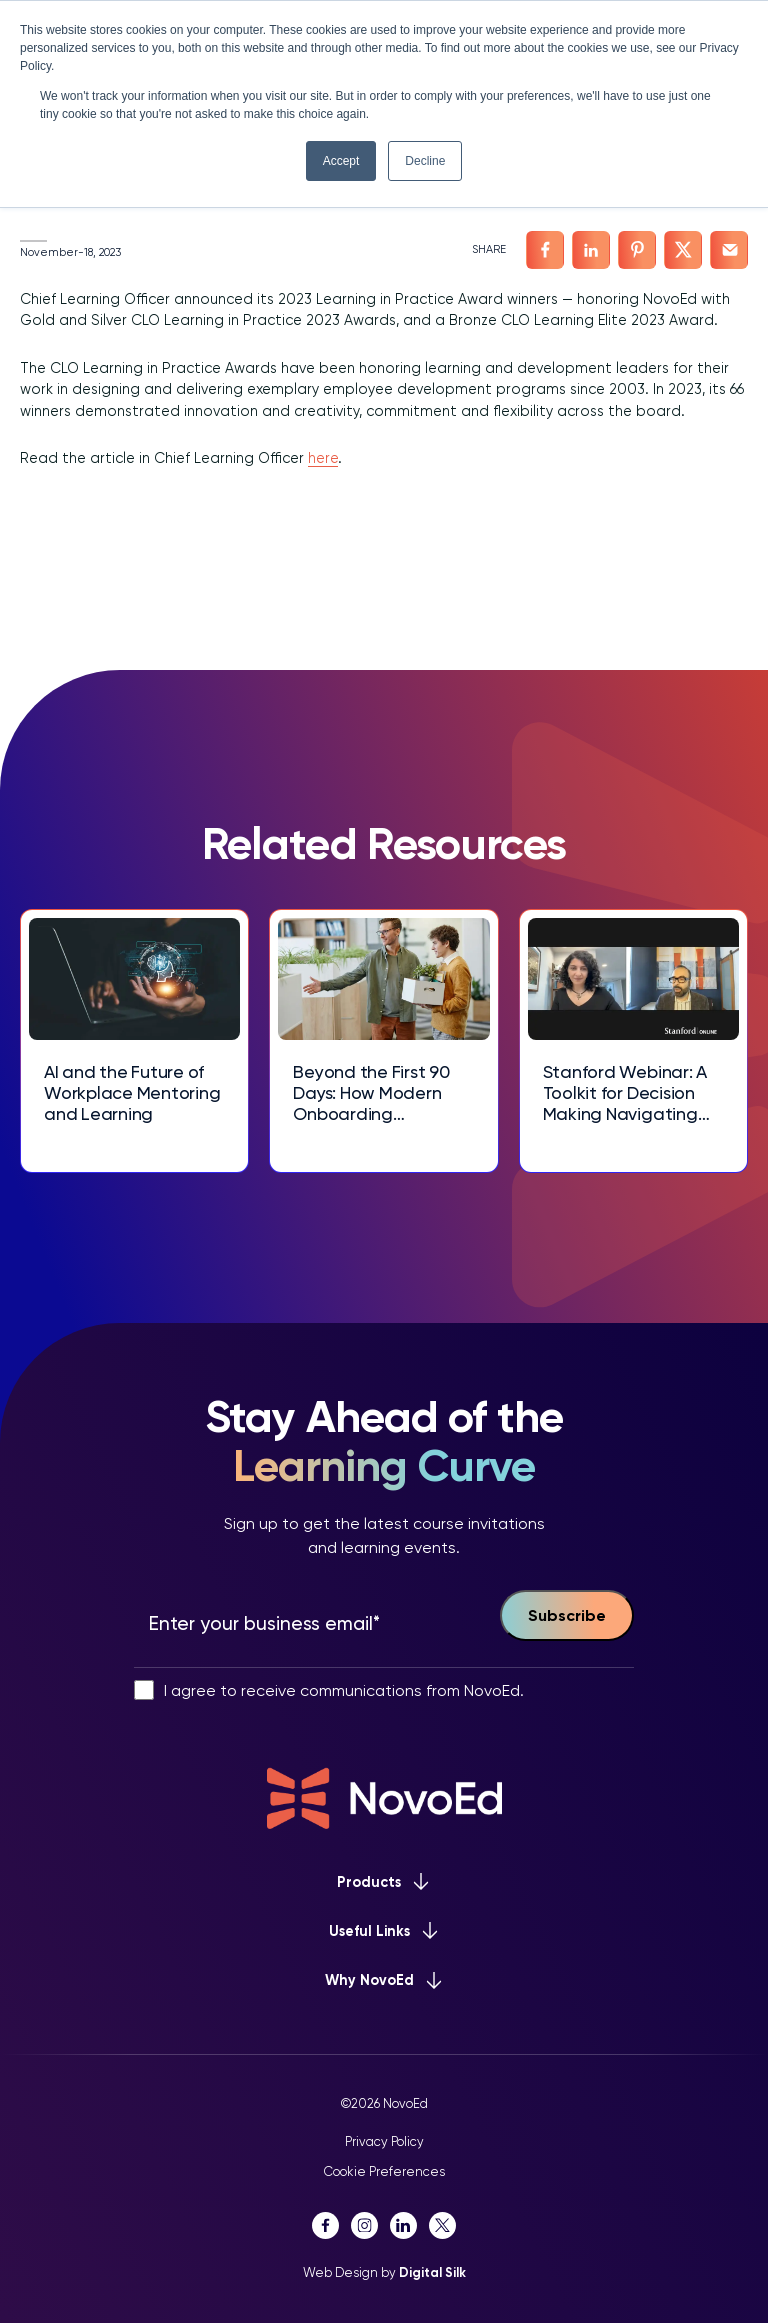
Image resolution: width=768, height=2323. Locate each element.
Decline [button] (425, 161)
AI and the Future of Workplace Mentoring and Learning (132, 1093)
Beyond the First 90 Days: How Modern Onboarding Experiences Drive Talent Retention (371, 1093)
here (323, 458)
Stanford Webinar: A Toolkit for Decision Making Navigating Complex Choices (625, 1093)
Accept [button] (341, 161)
